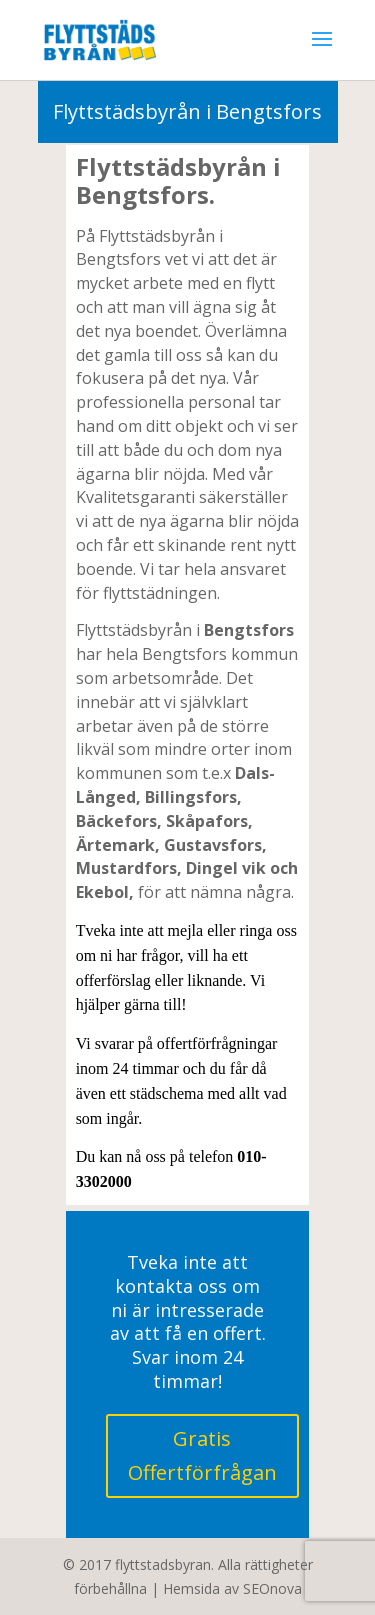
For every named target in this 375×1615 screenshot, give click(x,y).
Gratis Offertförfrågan (202, 1455)
